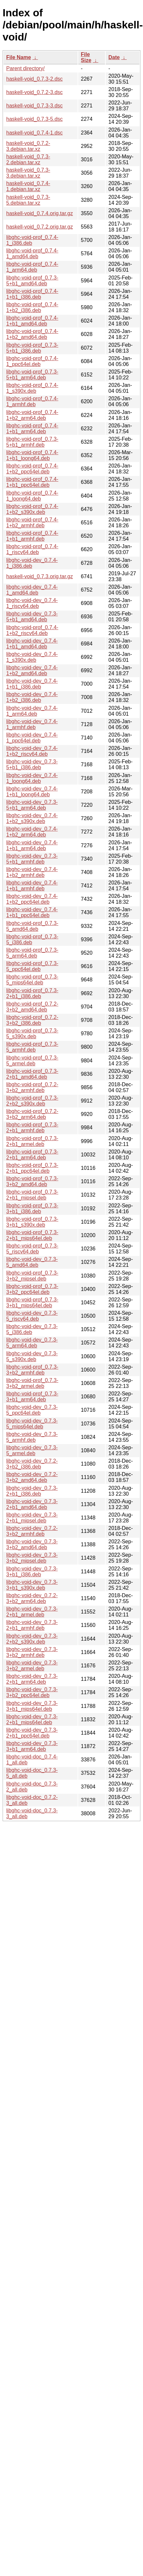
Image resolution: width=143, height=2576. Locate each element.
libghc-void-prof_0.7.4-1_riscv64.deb (32, 549)
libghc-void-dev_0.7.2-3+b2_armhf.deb (32, 1531)
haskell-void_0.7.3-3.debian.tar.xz (28, 173)
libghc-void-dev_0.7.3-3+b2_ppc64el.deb (32, 1692)
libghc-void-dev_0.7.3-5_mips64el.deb (32, 1423)
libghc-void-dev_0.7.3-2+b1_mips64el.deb (32, 1719)
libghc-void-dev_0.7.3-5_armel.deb (32, 1450)
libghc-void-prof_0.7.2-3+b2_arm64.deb (32, 1114)
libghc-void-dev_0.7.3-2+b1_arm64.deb (32, 1679)
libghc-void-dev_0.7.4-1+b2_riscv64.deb (32, 751)
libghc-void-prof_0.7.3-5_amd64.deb (32, 926)
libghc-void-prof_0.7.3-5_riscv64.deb (32, 1248)
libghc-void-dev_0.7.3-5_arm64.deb (32, 1342)
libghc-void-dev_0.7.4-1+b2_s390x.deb (32, 818)
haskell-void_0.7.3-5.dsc (34, 119)
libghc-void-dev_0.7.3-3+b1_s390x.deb (32, 1585)
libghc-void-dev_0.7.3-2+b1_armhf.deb (32, 1625)
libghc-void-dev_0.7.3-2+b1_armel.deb (32, 1611)
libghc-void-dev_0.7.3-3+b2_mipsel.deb (32, 1558)
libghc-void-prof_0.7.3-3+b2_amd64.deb (32, 1181)
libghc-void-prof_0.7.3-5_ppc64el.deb (32, 966)
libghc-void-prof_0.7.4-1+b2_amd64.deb (32, 334)
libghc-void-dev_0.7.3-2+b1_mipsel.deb (32, 1517)
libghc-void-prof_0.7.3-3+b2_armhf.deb (32, 1369)
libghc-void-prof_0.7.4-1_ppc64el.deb (32, 361)
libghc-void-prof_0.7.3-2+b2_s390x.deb (32, 1100)
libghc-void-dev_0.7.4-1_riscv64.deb (32, 603)
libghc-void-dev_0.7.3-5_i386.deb (32, 1329)
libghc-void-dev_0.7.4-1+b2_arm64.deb (32, 831)
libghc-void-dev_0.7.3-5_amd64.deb (32, 1262)
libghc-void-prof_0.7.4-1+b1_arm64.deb (32, 428)
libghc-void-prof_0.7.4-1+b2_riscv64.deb (32, 630)
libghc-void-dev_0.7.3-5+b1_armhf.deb (32, 859)
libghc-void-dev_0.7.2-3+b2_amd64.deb (32, 1477)
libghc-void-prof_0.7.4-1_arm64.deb (32, 267)
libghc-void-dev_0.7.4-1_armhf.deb (32, 724)
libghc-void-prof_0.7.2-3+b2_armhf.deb (32, 1087)
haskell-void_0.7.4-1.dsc (34, 132)
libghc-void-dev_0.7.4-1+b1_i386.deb (32, 684)
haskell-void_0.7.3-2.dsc (34, 79)
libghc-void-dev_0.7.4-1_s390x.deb (32, 657)
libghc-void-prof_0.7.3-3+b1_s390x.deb (32, 1222)
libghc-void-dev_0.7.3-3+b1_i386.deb (32, 1571)
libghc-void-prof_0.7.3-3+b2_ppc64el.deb (32, 1289)
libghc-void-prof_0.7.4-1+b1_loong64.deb (32, 455)
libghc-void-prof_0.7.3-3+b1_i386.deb (32, 1208)
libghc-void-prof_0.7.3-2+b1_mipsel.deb (32, 1195)
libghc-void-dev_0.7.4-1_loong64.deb (32, 778)
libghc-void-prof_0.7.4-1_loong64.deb (32, 495)
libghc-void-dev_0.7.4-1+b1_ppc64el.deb (32, 912)
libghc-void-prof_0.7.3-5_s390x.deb (32, 1033)
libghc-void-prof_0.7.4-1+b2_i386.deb (32, 307)
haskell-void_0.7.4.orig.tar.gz (39, 213)
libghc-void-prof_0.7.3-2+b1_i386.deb (32, 993)
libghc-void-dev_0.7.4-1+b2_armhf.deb (32, 872)
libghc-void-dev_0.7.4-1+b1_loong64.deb (32, 791)
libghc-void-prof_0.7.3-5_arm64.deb (32, 953)
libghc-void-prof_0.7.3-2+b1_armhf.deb (32, 1127)
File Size (86, 57)
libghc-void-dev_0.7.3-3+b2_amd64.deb (32, 1544)
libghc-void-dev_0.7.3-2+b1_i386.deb (32, 1491)
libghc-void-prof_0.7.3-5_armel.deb (32, 1060)
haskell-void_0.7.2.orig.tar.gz (39, 227)
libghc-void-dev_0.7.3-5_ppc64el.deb (32, 1410)
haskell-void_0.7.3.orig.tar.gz (39, 576)
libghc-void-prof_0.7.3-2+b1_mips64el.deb (32, 1235)
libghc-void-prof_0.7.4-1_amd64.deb (32, 253)
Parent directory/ (25, 68)
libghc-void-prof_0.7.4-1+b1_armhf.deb (32, 536)
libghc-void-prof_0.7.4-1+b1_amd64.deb (32, 320)
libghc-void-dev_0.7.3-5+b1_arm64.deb (32, 805)
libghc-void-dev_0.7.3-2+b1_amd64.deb (32, 1504)
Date (114, 57)
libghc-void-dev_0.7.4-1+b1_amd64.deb (32, 643)
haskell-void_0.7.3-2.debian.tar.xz (28, 159)
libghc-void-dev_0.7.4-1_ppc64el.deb (32, 737)
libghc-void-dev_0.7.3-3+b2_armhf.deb (32, 1652)
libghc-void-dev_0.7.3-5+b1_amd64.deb (32, 616)
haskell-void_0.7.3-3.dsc (34, 105)
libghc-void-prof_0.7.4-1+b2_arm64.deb (32, 415)
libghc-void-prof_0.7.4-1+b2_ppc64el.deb (32, 468)
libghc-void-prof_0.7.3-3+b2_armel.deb (32, 1383)
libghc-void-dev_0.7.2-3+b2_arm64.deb (32, 1598)
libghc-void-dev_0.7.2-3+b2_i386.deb (32, 1464)
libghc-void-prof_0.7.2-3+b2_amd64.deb (32, 1006)
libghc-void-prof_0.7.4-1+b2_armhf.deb (32, 522)
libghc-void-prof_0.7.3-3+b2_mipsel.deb (32, 1275)
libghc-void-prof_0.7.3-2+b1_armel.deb (32, 1141)
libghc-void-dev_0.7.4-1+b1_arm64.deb (32, 845)
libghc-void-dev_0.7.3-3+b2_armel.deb (32, 1665)
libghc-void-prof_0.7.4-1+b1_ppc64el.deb (32, 482)
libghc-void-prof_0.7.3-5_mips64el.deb (32, 979)
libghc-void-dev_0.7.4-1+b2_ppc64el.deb (32, 899)
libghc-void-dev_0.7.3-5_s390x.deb (32, 1356)
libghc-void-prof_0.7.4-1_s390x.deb (32, 388)
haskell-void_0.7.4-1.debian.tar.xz (28, 186)
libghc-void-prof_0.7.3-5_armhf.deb (32, 1047)
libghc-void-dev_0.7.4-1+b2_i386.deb (32, 697)
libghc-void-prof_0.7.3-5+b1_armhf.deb (32, 442)
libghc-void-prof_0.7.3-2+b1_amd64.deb (32, 1074)
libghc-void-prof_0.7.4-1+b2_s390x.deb (32, 509)
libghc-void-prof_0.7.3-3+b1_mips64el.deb (32, 1302)
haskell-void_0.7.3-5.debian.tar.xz (28, 200)
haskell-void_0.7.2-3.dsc (34, 92)
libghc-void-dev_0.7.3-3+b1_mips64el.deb (32, 1706)
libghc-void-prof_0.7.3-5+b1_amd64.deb (32, 280)
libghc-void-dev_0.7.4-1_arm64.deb (32, 711)
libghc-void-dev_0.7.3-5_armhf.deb (32, 1437)
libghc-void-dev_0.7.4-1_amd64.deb (32, 590)
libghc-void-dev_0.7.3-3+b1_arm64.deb (32, 1746)
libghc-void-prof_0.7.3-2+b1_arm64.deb (32, 1154)
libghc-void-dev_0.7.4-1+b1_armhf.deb (32, 885)
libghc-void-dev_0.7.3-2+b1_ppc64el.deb (32, 1733)
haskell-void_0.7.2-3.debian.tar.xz (28, 146)
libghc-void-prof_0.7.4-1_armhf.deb (32, 401)
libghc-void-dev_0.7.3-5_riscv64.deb (32, 1316)
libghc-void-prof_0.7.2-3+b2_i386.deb (32, 1020)
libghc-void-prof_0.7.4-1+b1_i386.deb (32, 294)
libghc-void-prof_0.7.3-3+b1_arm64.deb (32, 1396)
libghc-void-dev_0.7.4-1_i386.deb (32, 563)
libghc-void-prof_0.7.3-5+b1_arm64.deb (32, 374)
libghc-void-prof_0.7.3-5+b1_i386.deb (32, 348)
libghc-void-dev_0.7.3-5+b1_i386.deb (32, 764)
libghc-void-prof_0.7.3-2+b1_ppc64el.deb (32, 1168)
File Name (18, 57)
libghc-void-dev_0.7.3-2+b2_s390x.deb (32, 1639)
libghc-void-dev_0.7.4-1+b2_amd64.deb (32, 670)
